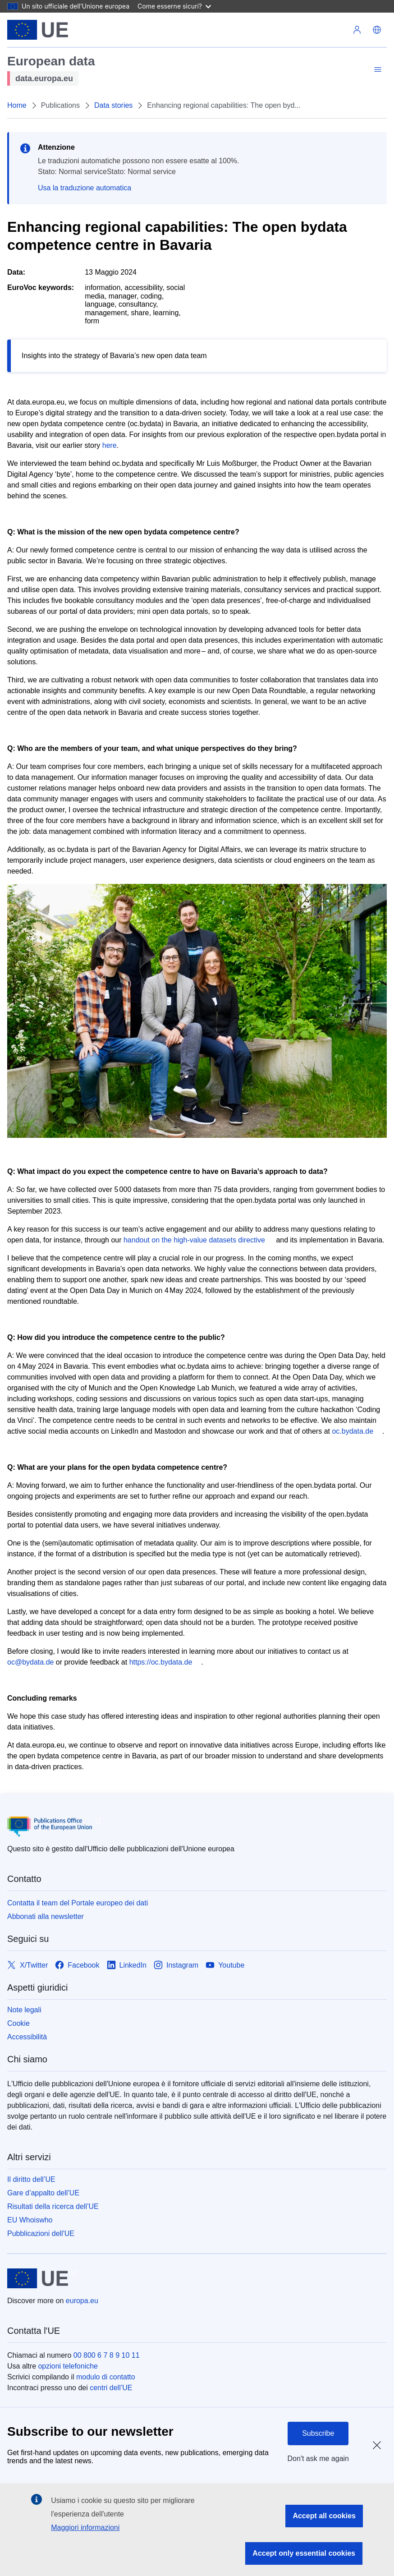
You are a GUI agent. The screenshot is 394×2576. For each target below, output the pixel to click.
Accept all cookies (324, 2516)
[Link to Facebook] (77, 1965)
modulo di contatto (105, 2377)
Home (17, 105)
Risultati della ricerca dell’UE (53, 2206)
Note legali (24, 2010)
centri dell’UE (111, 2388)
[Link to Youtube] (225, 1965)
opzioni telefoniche (68, 2366)
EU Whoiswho (29, 2220)
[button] (377, 30)
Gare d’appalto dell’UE (43, 2193)
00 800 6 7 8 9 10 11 (106, 2355)
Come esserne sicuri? (174, 6)
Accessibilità (27, 2037)
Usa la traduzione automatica (84, 188)
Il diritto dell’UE (31, 2179)
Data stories (113, 105)
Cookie (18, 2023)
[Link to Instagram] (176, 1965)
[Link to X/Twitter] (27, 1965)
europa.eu (82, 2301)
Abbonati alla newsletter (45, 1916)
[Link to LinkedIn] (127, 1965)
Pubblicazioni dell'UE (40, 2233)
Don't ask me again (318, 2458)
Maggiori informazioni (85, 2527)
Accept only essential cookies (303, 2553)
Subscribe (318, 2433)
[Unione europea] (37, 30)
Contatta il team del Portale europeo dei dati (77, 1903)
